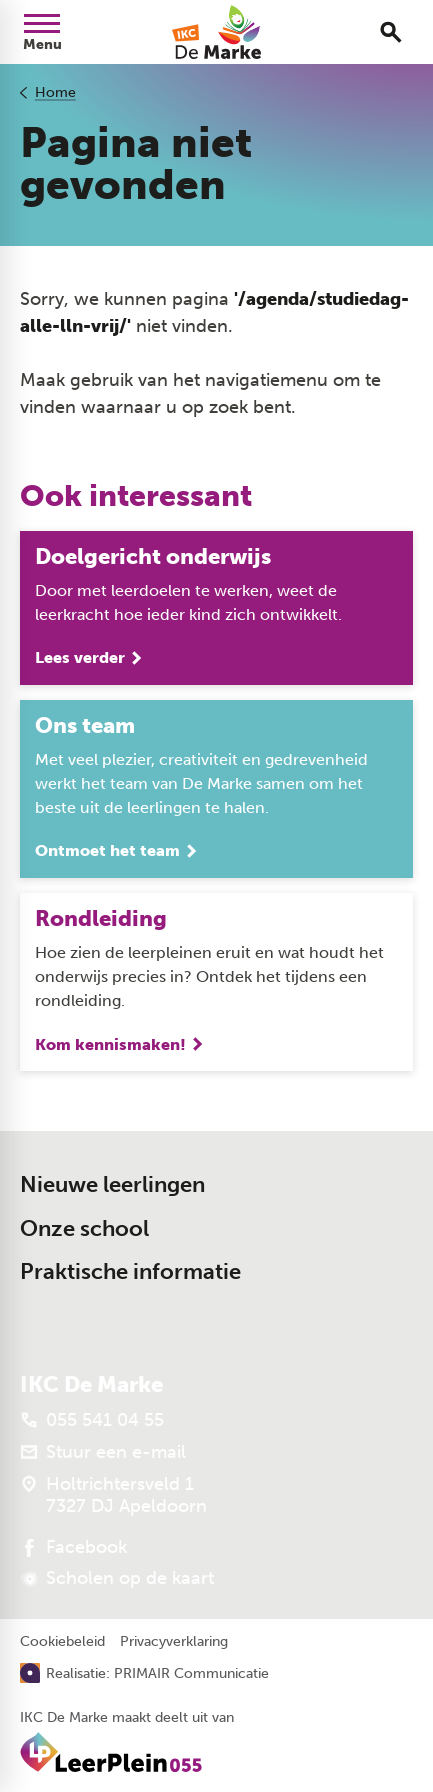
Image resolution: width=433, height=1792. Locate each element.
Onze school (84, 1228)
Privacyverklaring (174, 1642)
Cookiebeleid (62, 1642)
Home (55, 92)
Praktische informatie (130, 1271)
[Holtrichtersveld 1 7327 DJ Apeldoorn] (113, 1495)
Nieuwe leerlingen (112, 1184)
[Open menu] (42, 32)
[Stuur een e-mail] (103, 1452)
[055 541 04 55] (92, 1420)
